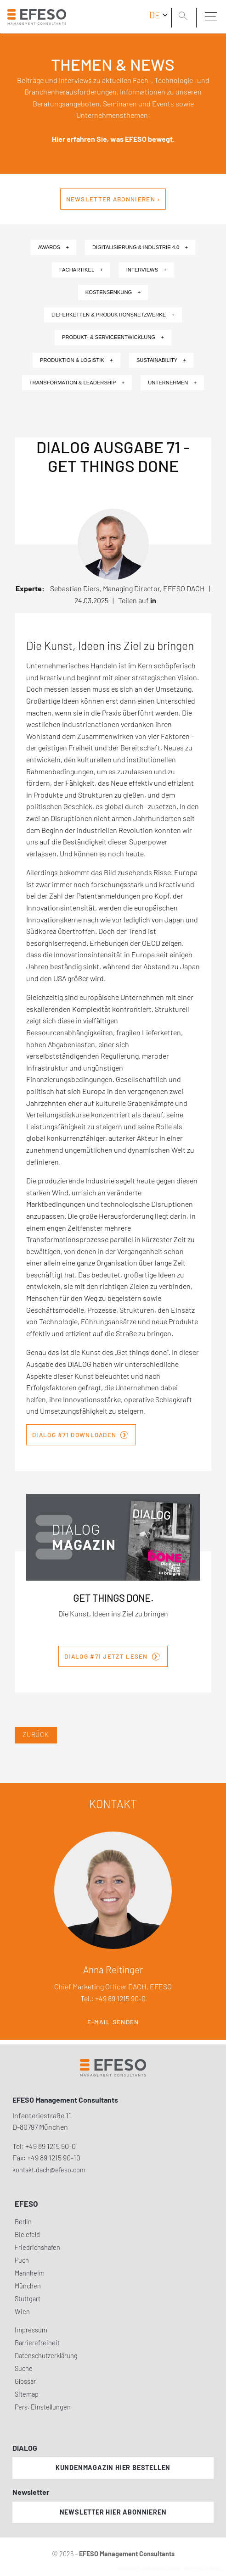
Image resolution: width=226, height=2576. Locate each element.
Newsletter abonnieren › (113, 199)
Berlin (23, 2222)
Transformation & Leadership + (77, 382)
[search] (184, 17)
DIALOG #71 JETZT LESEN (112, 1655)
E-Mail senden (113, 2022)
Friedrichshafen (37, 2247)
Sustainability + (161, 360)
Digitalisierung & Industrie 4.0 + (140, 247)
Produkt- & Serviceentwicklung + (113, 337)
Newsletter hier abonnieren (113, 2512)
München (28, 2286)
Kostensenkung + (113, 292)
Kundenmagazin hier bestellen (113, 2467)
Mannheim (30, 2273)
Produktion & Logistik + (76, 360)
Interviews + (146, 269)
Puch (22, 2260)
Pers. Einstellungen (43, 2407)
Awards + (53, 247)
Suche (24, 2368)
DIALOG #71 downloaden (80, 1434)
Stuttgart (27, 2299)
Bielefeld (27, 2234)
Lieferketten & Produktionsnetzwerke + (113, 314)
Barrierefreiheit (37, 2343)
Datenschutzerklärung (46, 2355)
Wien (22, 2311)
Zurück (36, 1734)
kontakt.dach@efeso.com (48, 2170)
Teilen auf (137, 600)
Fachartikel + (81, 269)
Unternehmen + (172, 382)
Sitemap (27, 2394)
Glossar (25, 2381)
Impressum (31, 2330)
